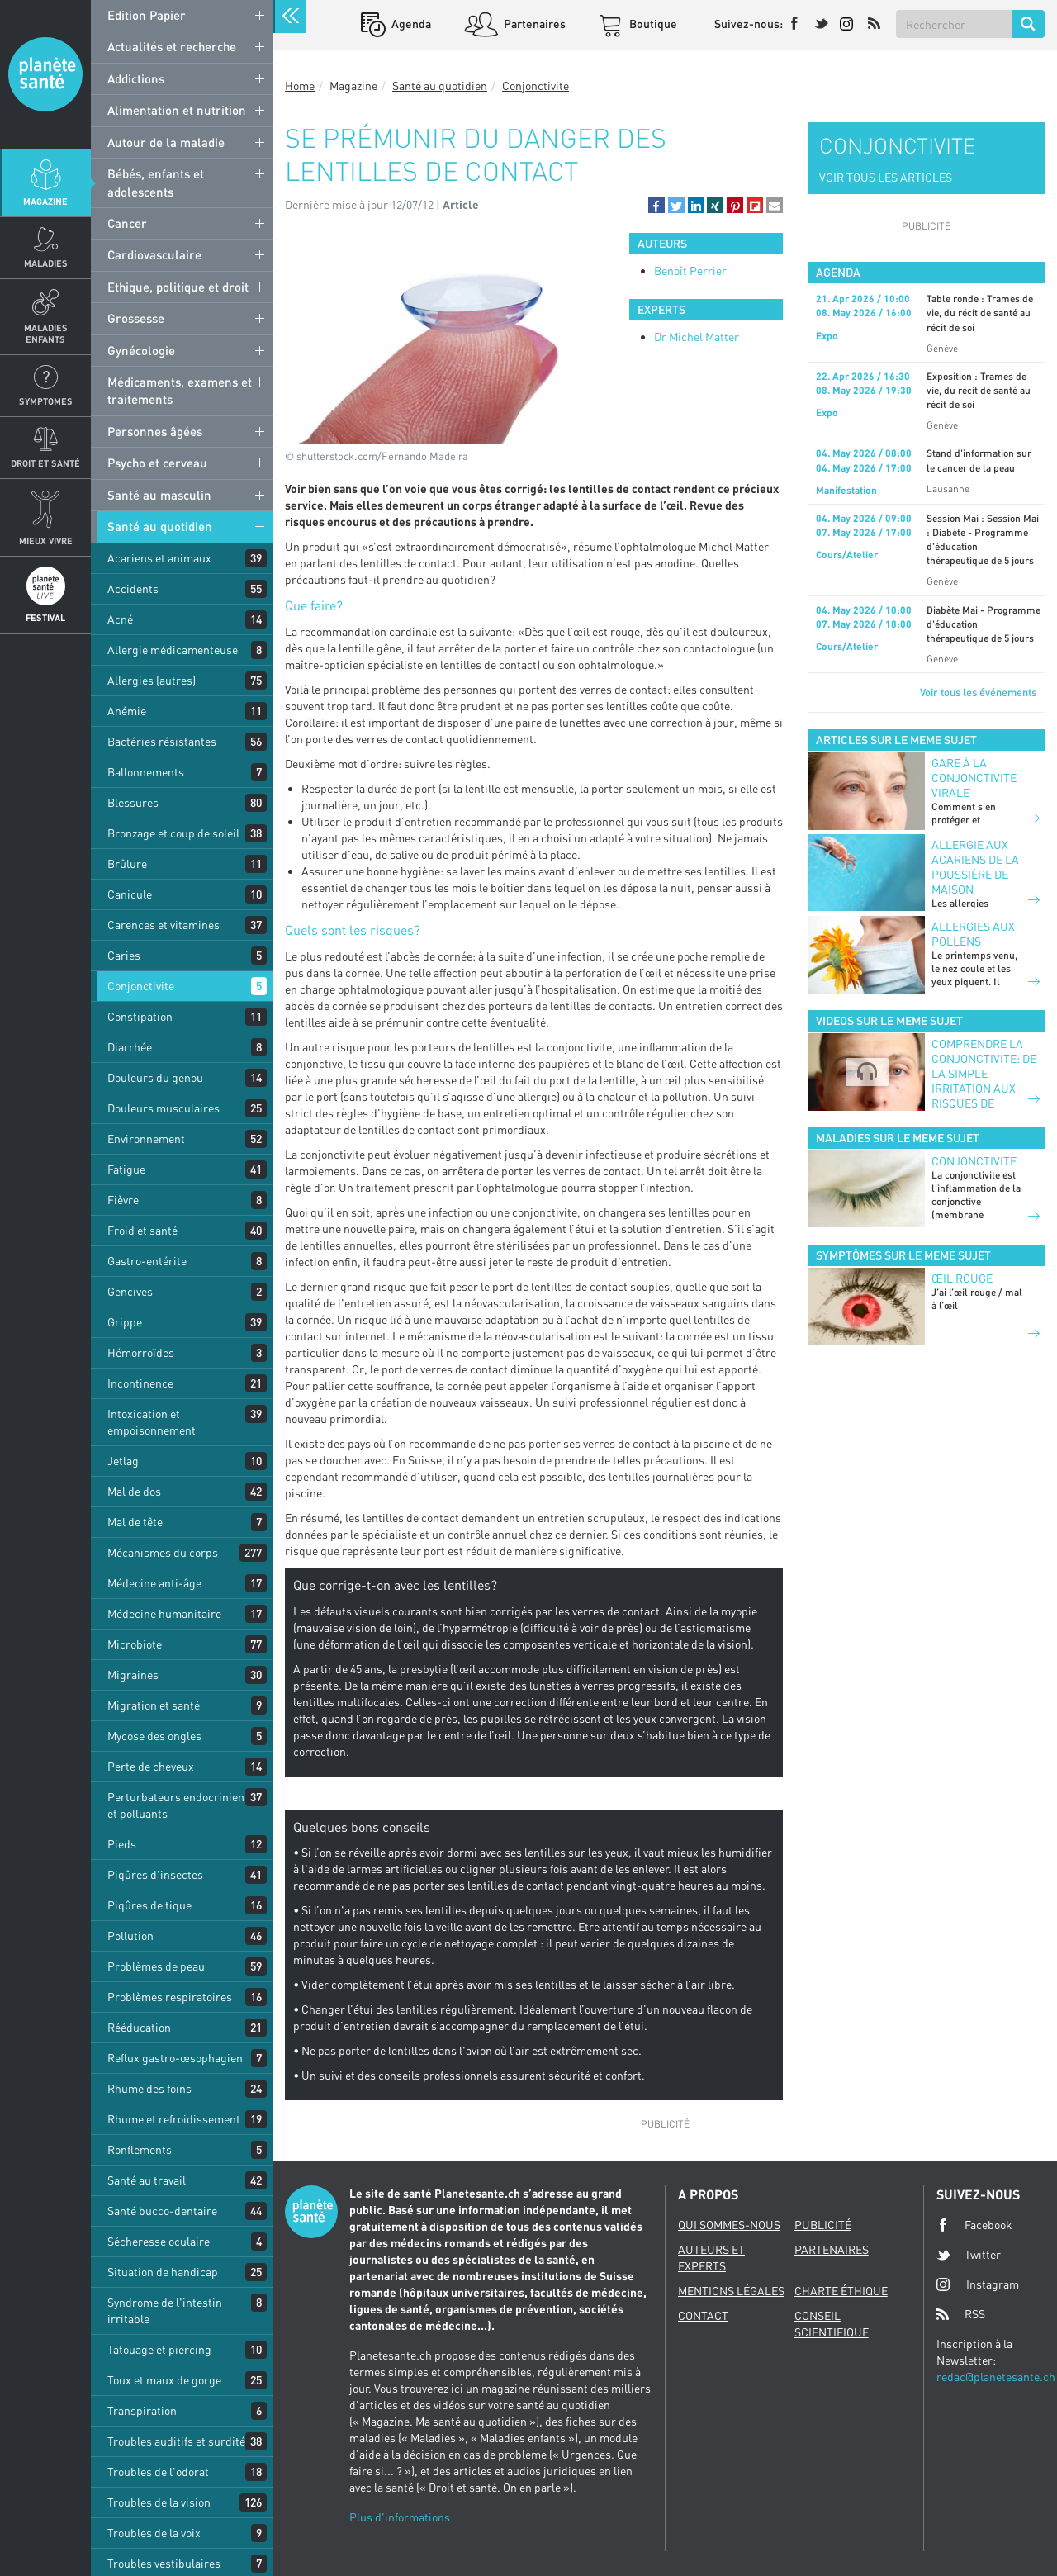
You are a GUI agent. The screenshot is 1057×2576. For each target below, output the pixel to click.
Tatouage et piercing (159, 2349)
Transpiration (142, 2410)
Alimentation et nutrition (176, 109)
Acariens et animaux (159, 558)
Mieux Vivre (46, 540)
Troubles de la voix (154, 2533)
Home (300, 85)
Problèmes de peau (156, 1966)
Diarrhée (129, 1047)
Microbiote (134, 1644)
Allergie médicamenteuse (172, 650)
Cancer (127, 223)
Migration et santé (153, 1705)
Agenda (410, 24)
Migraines (133, 1675)
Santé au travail (146, 2180)
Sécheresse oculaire (158, 2241)
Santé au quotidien (159, 526)
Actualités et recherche (171, 46)
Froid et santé (142, 1230)
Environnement (146, 1138)
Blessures (133, 802)
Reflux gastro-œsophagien (175, 2058)
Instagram (977, 2284)
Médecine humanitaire (164, 1613)
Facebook (974, 2225)
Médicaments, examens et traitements (179, 390)
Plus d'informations (399, 2517)
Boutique (652, 24)
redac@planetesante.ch (995, 2377)
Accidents (133, 588)
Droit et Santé (45, 463)
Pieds (121, 1844)
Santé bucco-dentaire (162, 2211)
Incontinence (140, 1383)
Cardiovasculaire (154, 254)
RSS (960, 2314)
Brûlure (127, 863)
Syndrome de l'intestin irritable (164, 2310)
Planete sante (45, 74)
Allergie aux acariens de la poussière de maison (975, 866)
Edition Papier (146, 14)
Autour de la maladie (166, 142)
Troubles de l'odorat (158, 2472)
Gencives (130, 1291)
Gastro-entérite (147, 1261)
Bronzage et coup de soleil (173, 833)
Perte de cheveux (150, 1766)
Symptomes (46, 401)
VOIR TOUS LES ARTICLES (885, 177)
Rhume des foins (149, 2088)
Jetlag (123, 1461)
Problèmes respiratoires (169, 1997)
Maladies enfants (46, 333)
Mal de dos (134, 1491)
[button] (656, 205)
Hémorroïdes (140, 1352)
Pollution (130, 1935)
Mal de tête (135, 1522)
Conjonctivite (140, 986)
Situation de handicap (162, 2272)
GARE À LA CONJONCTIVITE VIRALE (974, 777)
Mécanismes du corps (162, 1552)
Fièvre (123, 1200)
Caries (123, 955)
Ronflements (139, 2149)
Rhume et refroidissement (173, 2119)
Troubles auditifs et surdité (176, 2441)
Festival (45, 617)
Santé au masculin (159, 494)
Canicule (129, 894)
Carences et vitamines (163, 925)
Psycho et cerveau (157, 462)
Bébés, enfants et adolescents (155, 182)
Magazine (45, 201)
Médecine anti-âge (154, 1583)
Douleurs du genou (155, 1077)
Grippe (124, 1322)
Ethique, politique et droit (178, 286)
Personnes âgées (154, 431)
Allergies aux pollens (973, 933)
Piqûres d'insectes (155, 1874)
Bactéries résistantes (161, 741)
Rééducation (139, 2027)
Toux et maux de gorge (164, 2380)
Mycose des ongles (154, 1736)
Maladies (46, 263)
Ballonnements (145, 772)
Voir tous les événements (978, 692)
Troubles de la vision (159, 2502)
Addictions (135, 78)
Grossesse (135, 318)
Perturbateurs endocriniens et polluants (178, 1805)
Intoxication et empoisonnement (151, 1422)
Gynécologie (141, 350)
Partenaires (533, 24)
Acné (120, 619)
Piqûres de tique (149, 1905)
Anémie (126, 711)
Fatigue (126, 1169)
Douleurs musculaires (163, 1108)
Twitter (968, 2254)
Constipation (140, 1016)
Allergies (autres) (151, 680)
